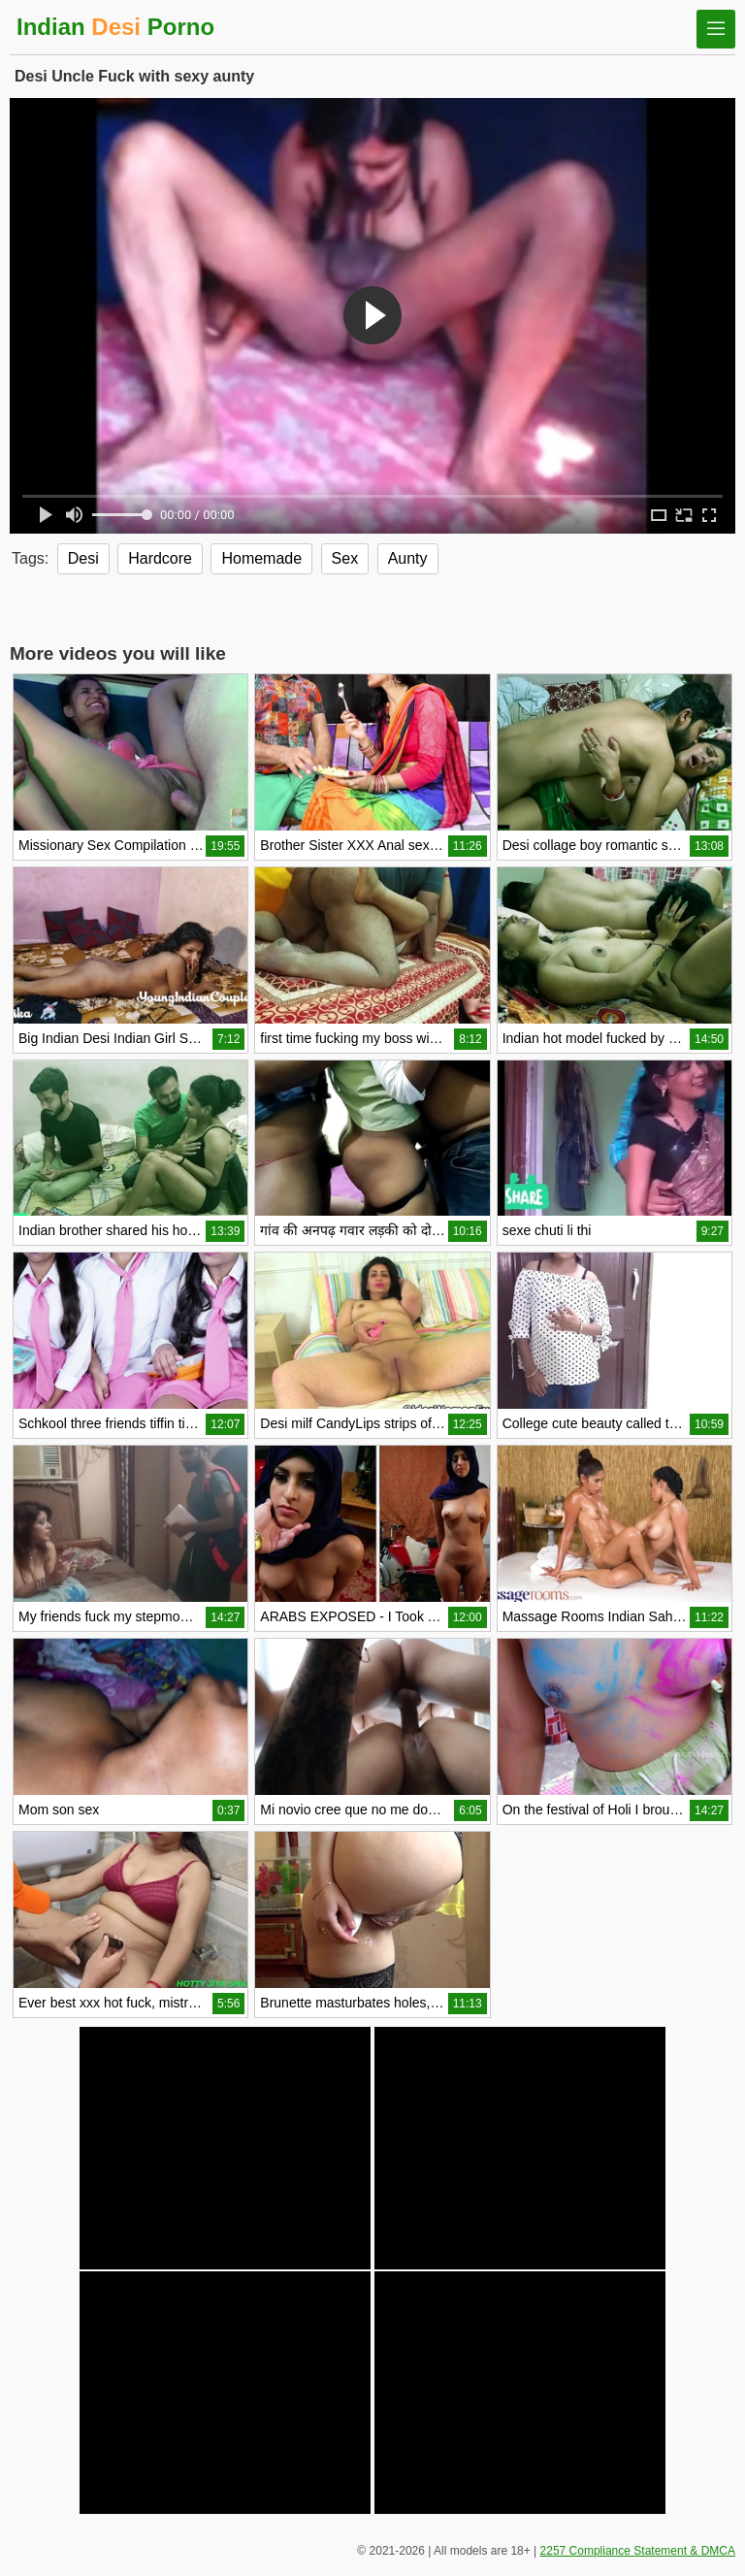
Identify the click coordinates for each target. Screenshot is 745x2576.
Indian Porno (115, 27)
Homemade (261, 558)
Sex (345, 558)
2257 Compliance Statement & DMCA (637, 2551)
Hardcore (160, 558)
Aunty (408, 558)
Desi (83, 558)
